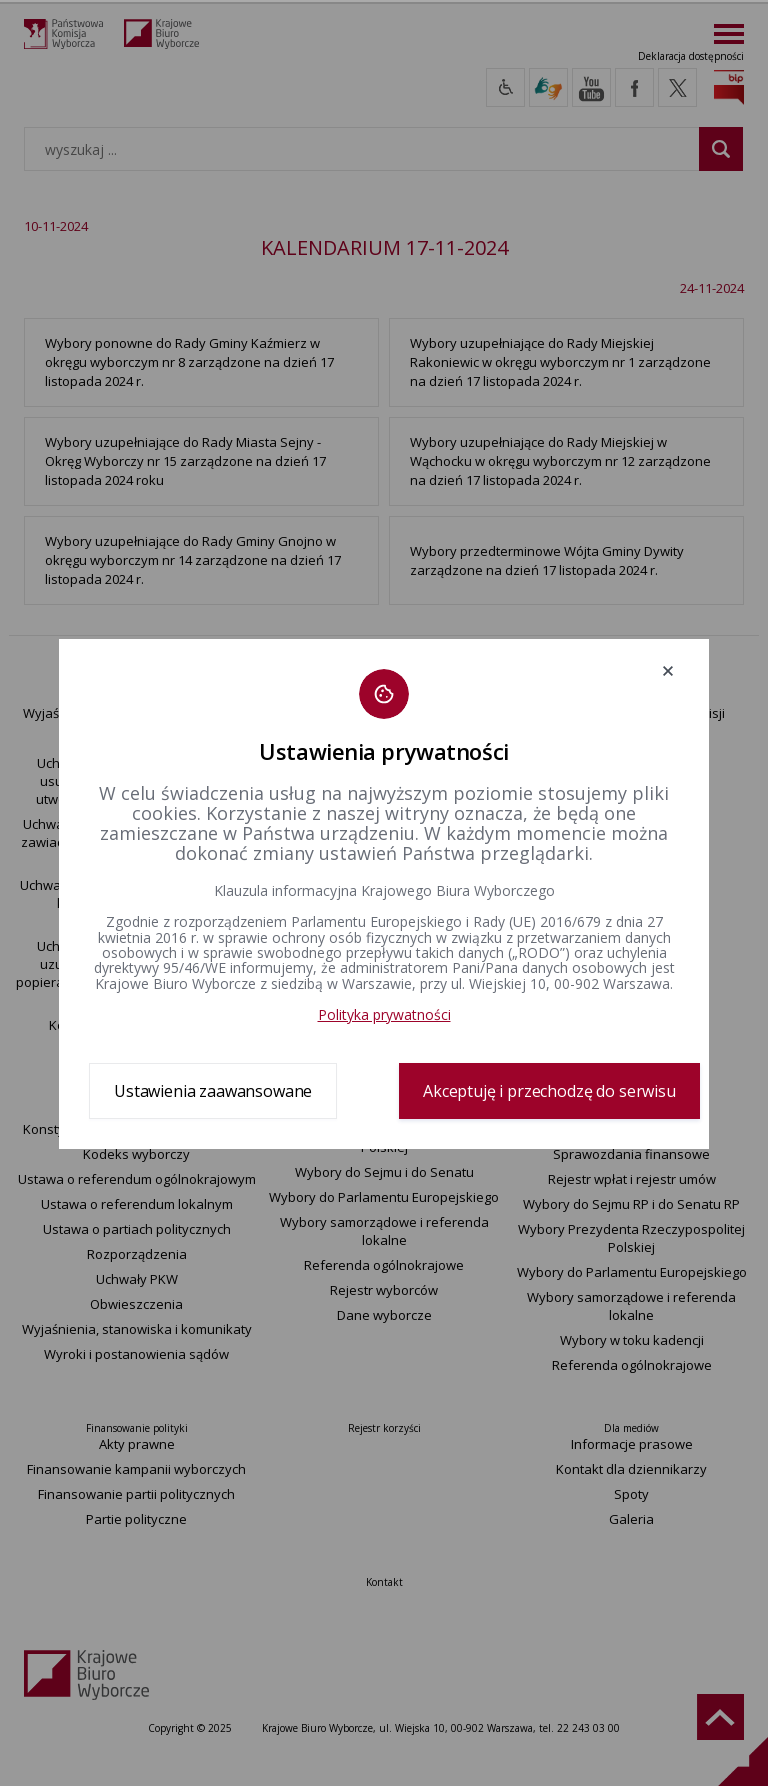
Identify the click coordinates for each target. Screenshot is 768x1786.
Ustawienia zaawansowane (213, 1091)
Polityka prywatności (384, 1014)
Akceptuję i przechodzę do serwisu (549, 1091)
